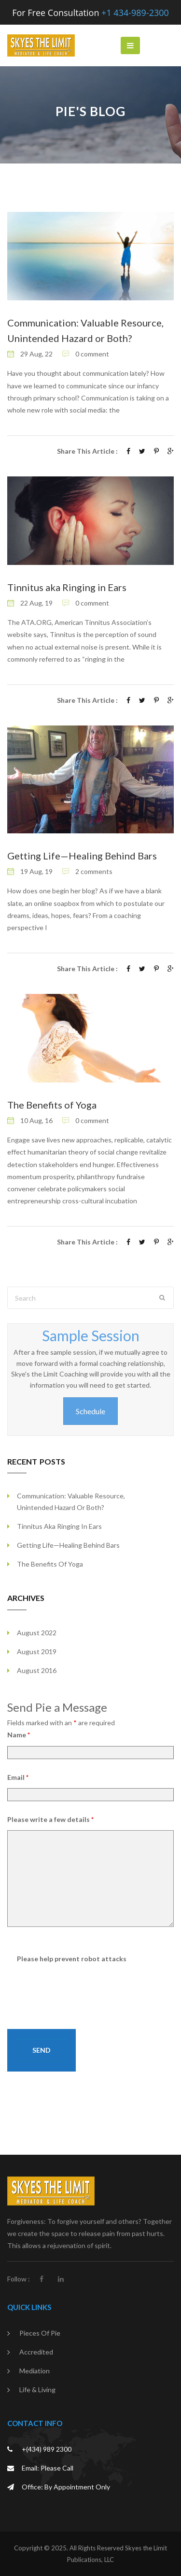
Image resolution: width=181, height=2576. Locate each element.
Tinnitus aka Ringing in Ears (66, 587)
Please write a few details (50, 1819)
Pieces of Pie (39, 2333)
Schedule (90, 1411)
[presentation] (90, 1988)
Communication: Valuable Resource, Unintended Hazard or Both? (71, 1501)
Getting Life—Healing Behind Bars (82, 855)
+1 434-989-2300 (135, 12)
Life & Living (37, 2389)
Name (18, 1735)
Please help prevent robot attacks (71, 1958)
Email (17, 1777)
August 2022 (36, 1633)
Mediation (34, 2371)
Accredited (36, 2352)
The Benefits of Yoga (52, 1104)
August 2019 (36, 1651)
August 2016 (36, 1670)
